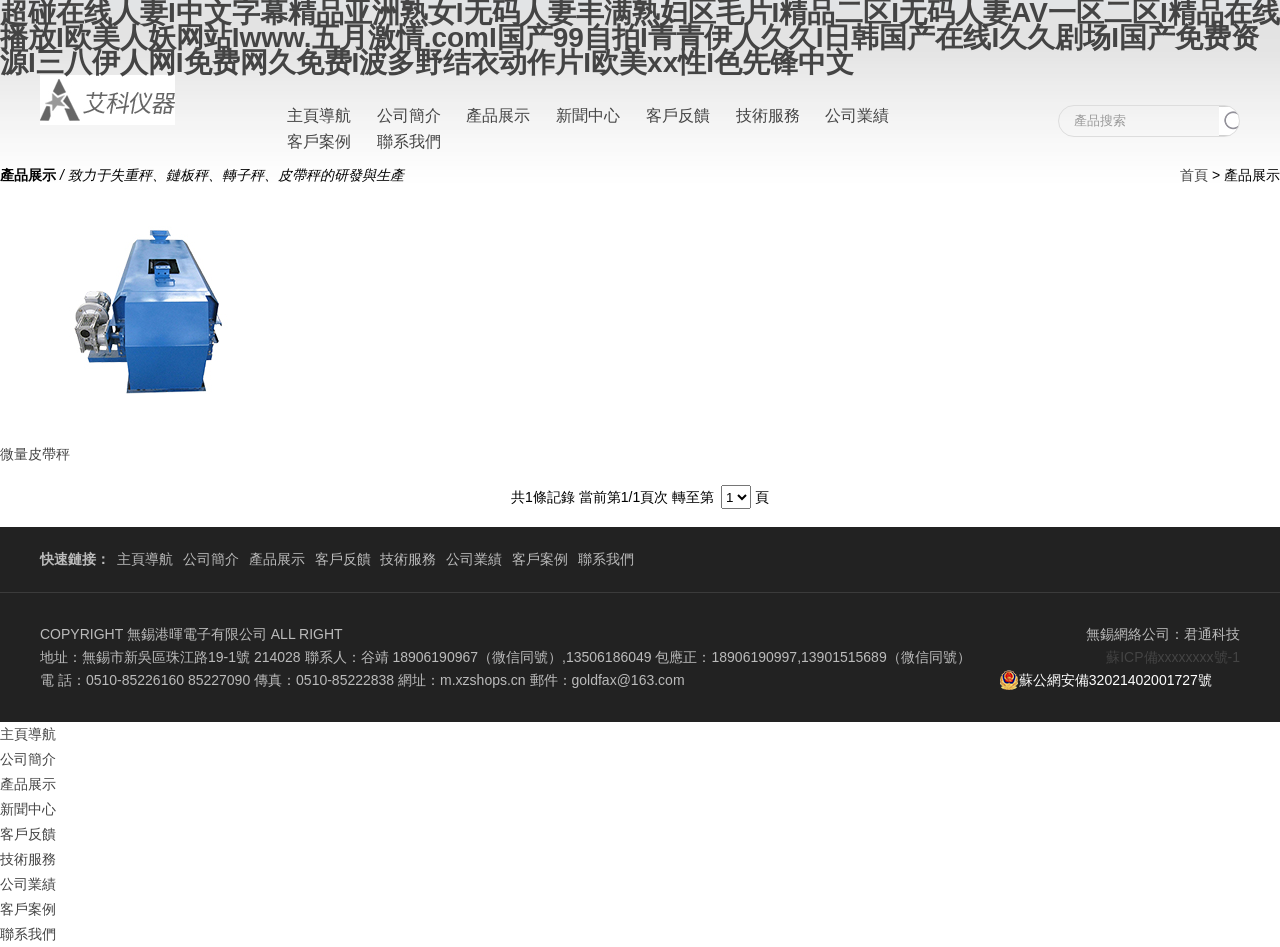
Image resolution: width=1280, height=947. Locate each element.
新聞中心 (588, 115)
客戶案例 (319, 141)
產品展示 (498, 115)
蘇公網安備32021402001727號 (1105, 680)
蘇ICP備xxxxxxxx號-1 (1173, 657)
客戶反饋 (678, 115)
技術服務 (768, 115)
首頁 (1194, 175)
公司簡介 (409, 115)
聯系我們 (409, 141)
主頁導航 (319, 115)
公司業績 (857, 115)
